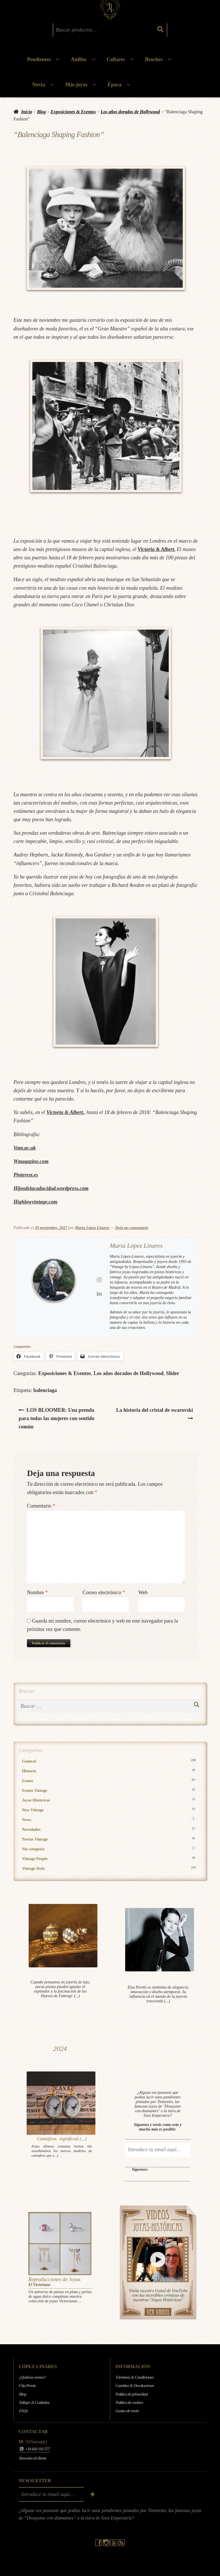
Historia (109, 1770)
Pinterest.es (25, 1175)
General (109, 1761)
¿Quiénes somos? (32, 2377)
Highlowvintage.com (35, 1202)
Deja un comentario (131, 1228)
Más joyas (76, 84)
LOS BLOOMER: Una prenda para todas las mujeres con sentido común (56, 1418)
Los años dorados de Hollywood (130, 111)
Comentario (41, 1506)
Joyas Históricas (109, 1800)
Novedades (109, 1829)
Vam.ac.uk (24, 1148)
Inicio (26, 111)
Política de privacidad (131, 2394)
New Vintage (109, 1809)
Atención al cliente (32, 2458)
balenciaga (45, 1390)
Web (143, 1592)
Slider (172, 1373)
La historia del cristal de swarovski (154, 1409)
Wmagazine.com (31, 1161)
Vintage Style (109, 1868)
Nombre (37, 1592)
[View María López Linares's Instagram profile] (99, 1280)
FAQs (23, 2410)
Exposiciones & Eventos (73, 111)
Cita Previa (27, 2385)
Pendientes (39, 59)
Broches (154, 59)
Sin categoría (109, 1848)
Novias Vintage (109, 1839)
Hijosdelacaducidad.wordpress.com (51, 1188)
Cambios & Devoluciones (134, 2385)
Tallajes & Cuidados (34, 2402)
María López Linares (92, 1228)
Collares (116, 59)
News (109, 1819)
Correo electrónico (103, 1592)
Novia (38, 84)
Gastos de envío (127, 2410)
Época (114, 84)
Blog (41, 111)
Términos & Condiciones (134, 2377)
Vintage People (109, 1858)
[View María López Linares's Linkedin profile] (99, 1293)
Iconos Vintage (109, 1790)
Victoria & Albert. (156, 549)
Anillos (79, 59)
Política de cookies (129, 2402)
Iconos (109, 1780)
